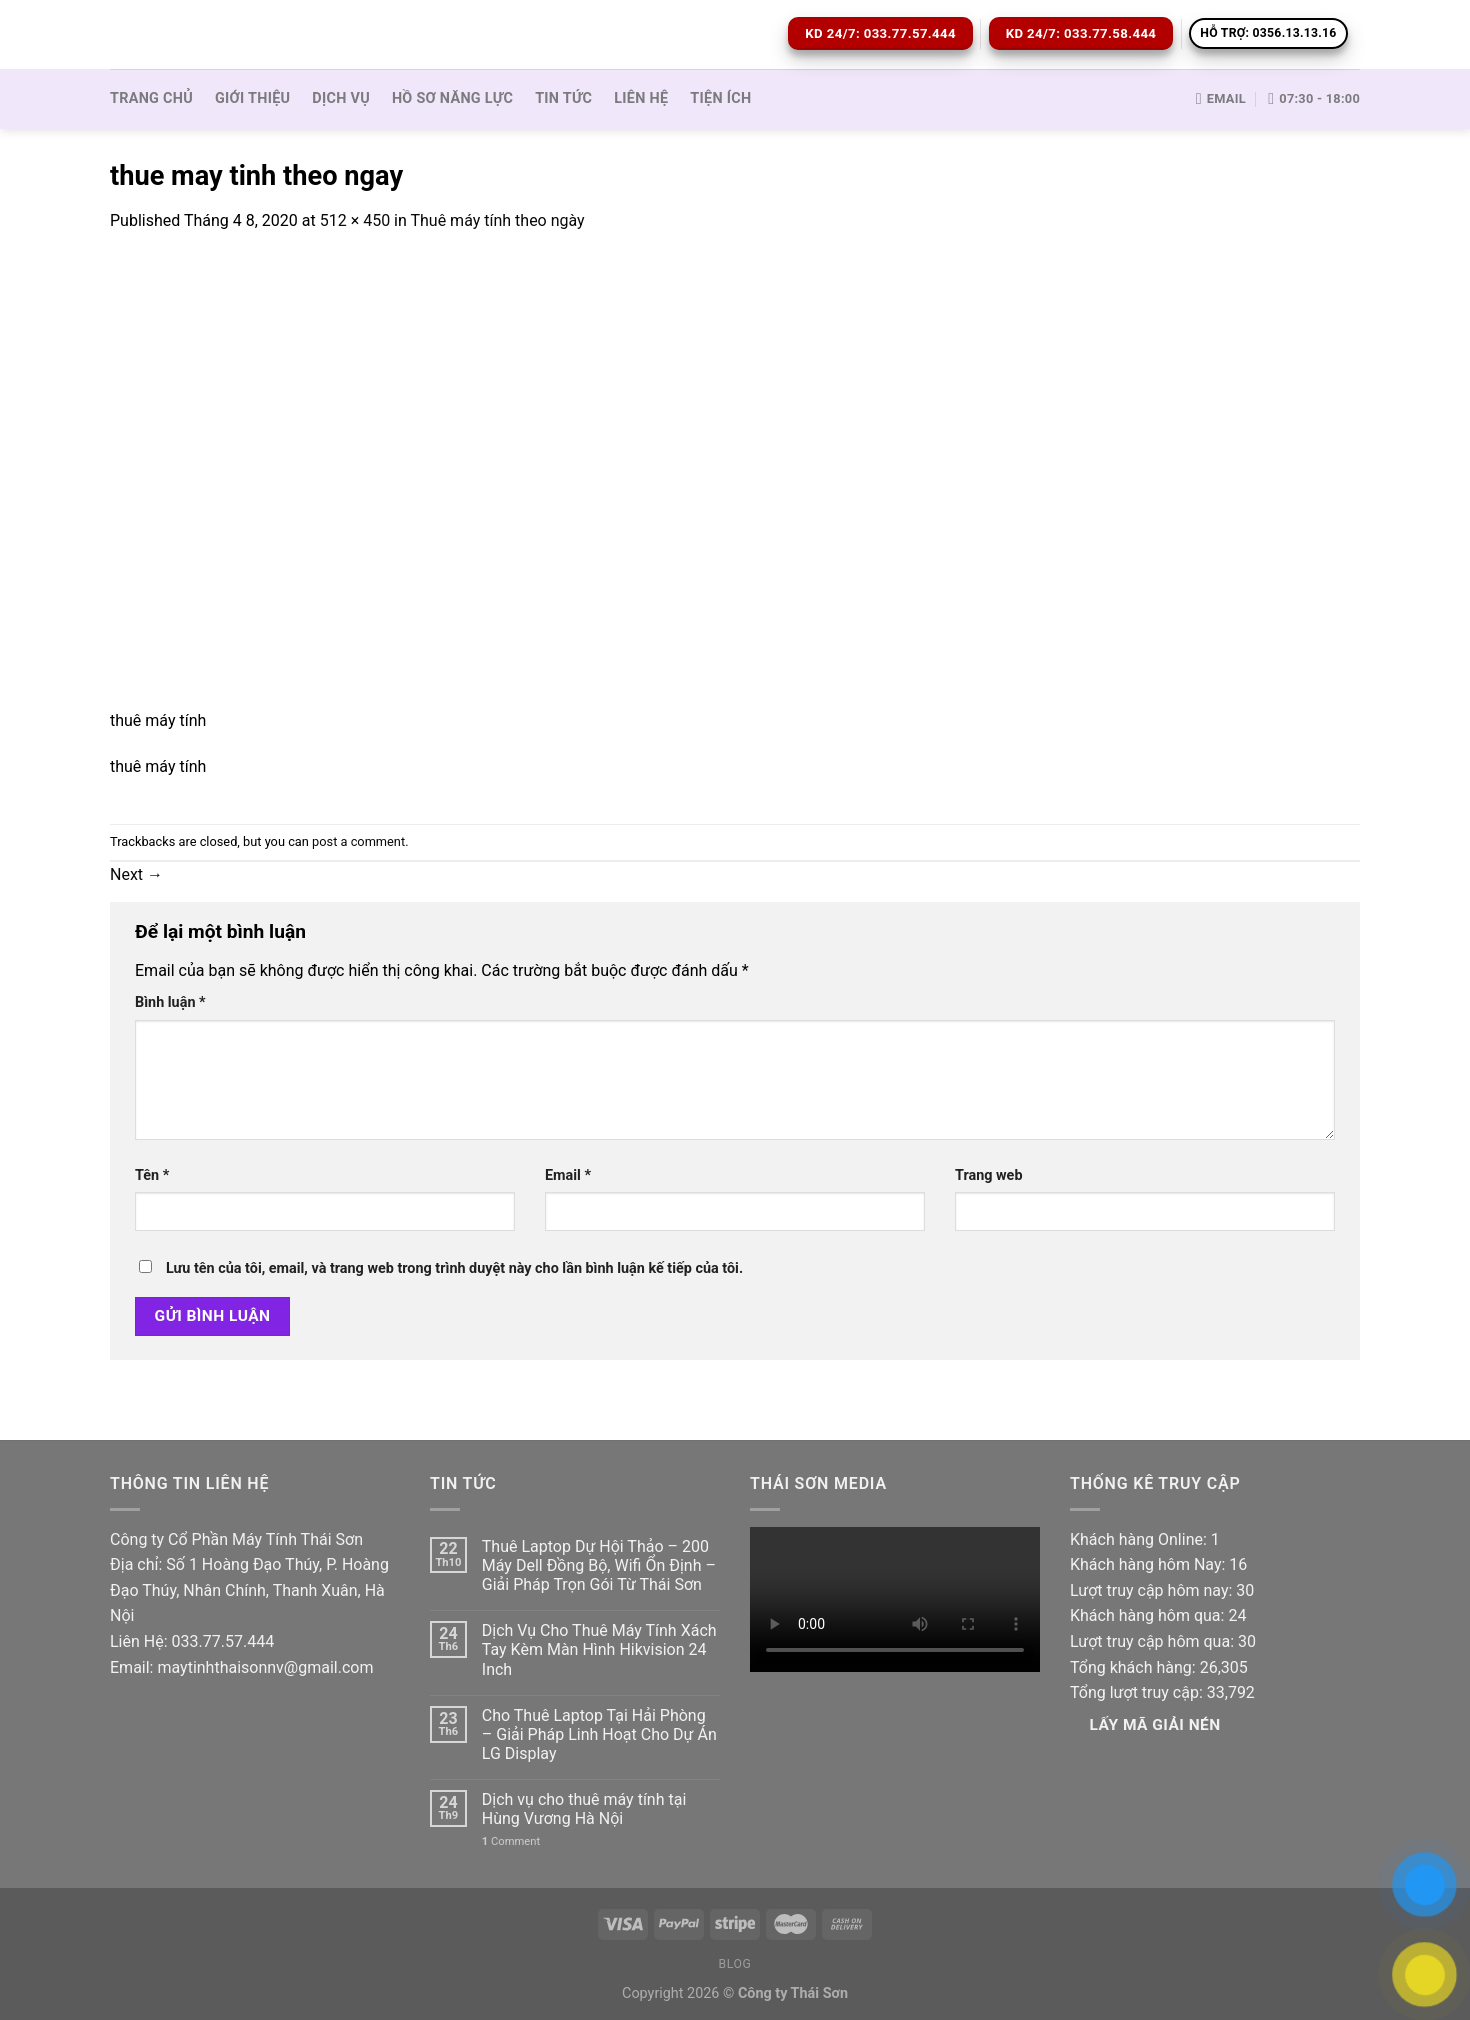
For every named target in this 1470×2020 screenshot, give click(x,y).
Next (136, 874)
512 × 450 (355, 220)
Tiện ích (720, 98)
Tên (152, 1175)
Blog (734, 1964)
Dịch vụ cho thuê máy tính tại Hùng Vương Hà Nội (584, 1809)
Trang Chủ (151, 98)
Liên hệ (641, 98)
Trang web (988, 1175)
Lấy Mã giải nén (1155, 1725)
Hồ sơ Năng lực (452, 98)
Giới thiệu (252, 98)
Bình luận (170, 1002)
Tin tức (563, 98)
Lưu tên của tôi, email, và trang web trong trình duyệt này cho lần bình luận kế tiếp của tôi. (454, 1268)
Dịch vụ (341, 98)
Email (568, 1175)
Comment (511, 1841)
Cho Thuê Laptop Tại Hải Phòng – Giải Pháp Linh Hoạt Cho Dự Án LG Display (599, 1734)
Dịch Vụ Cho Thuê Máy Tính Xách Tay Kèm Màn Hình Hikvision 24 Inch (599, 1649)
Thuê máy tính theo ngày (497, 220)
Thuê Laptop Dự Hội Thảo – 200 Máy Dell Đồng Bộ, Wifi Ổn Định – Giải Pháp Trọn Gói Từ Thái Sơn (599, 1565)
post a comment (358, 841)
